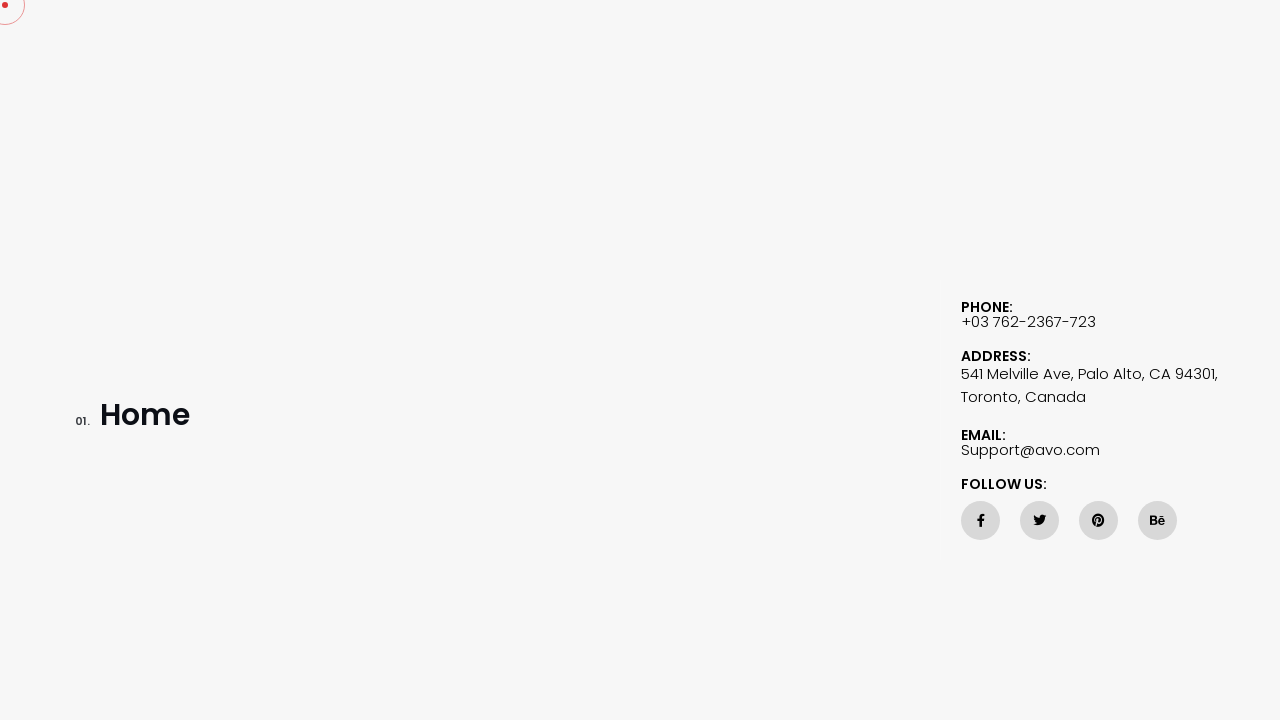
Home (132, 418)
